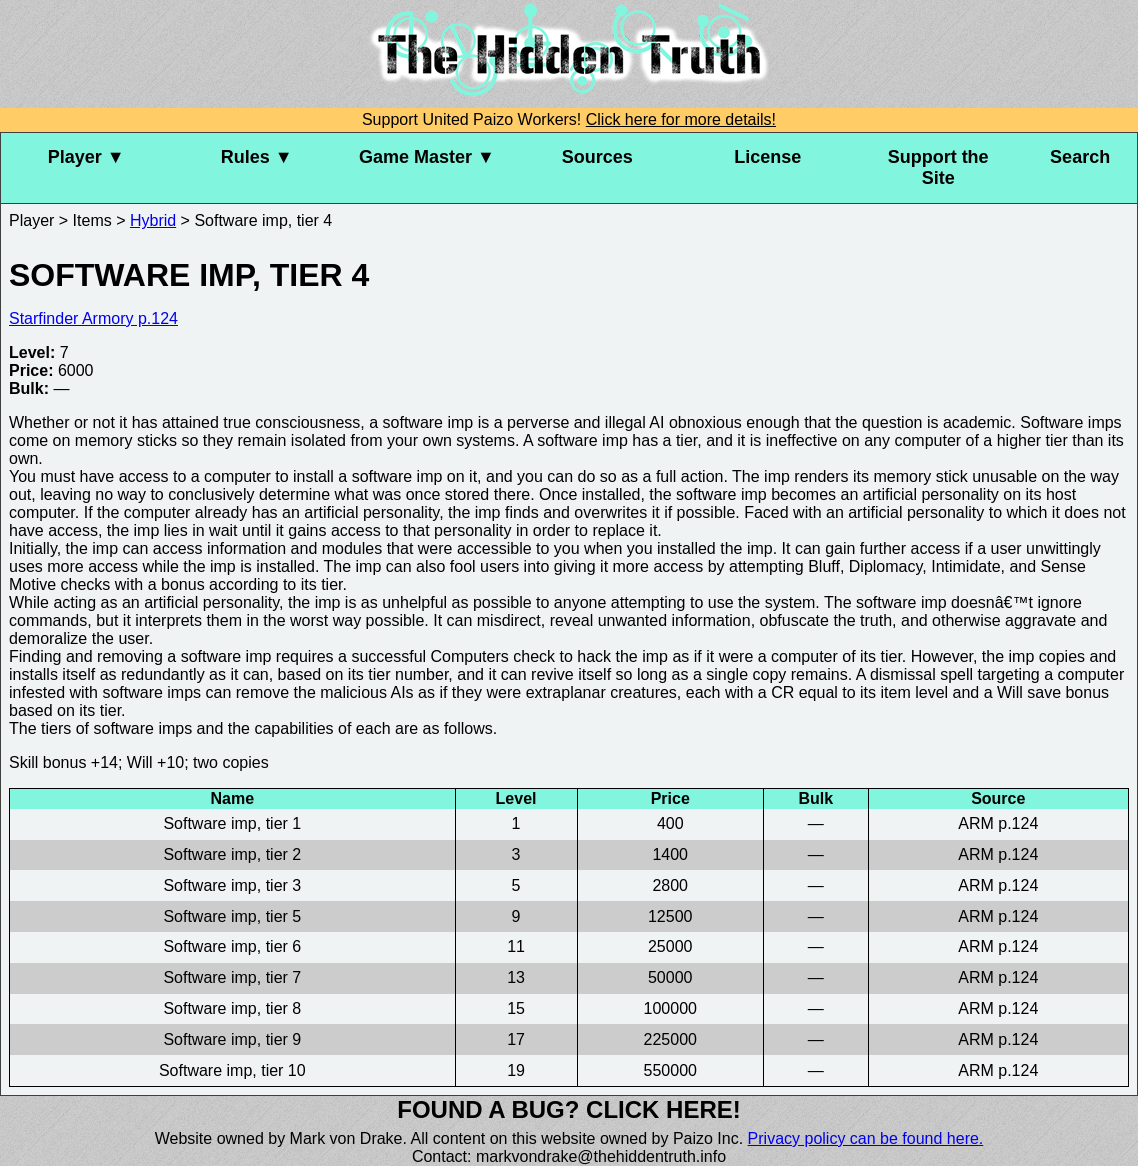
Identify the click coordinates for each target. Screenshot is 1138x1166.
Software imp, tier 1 (232, 823)
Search (1080, 157)
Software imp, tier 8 (232, 1008)
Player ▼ (86, 157)
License (767, 157)
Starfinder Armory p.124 (93, 318)
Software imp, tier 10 (232, 1070)
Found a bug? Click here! (569, 1109)
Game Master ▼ (427, 157)
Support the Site (938, 167)
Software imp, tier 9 (232, 1039)
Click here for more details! (681, 119)
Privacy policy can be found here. (866, 1138)
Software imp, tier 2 (232, 854)
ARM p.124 (998, 823)
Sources (597, 157)
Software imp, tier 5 (232, 916)
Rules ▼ (257, 157)
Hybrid (153, 220)
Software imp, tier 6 (232, 946)
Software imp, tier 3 (232, 885)
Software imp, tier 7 (232, 977)
